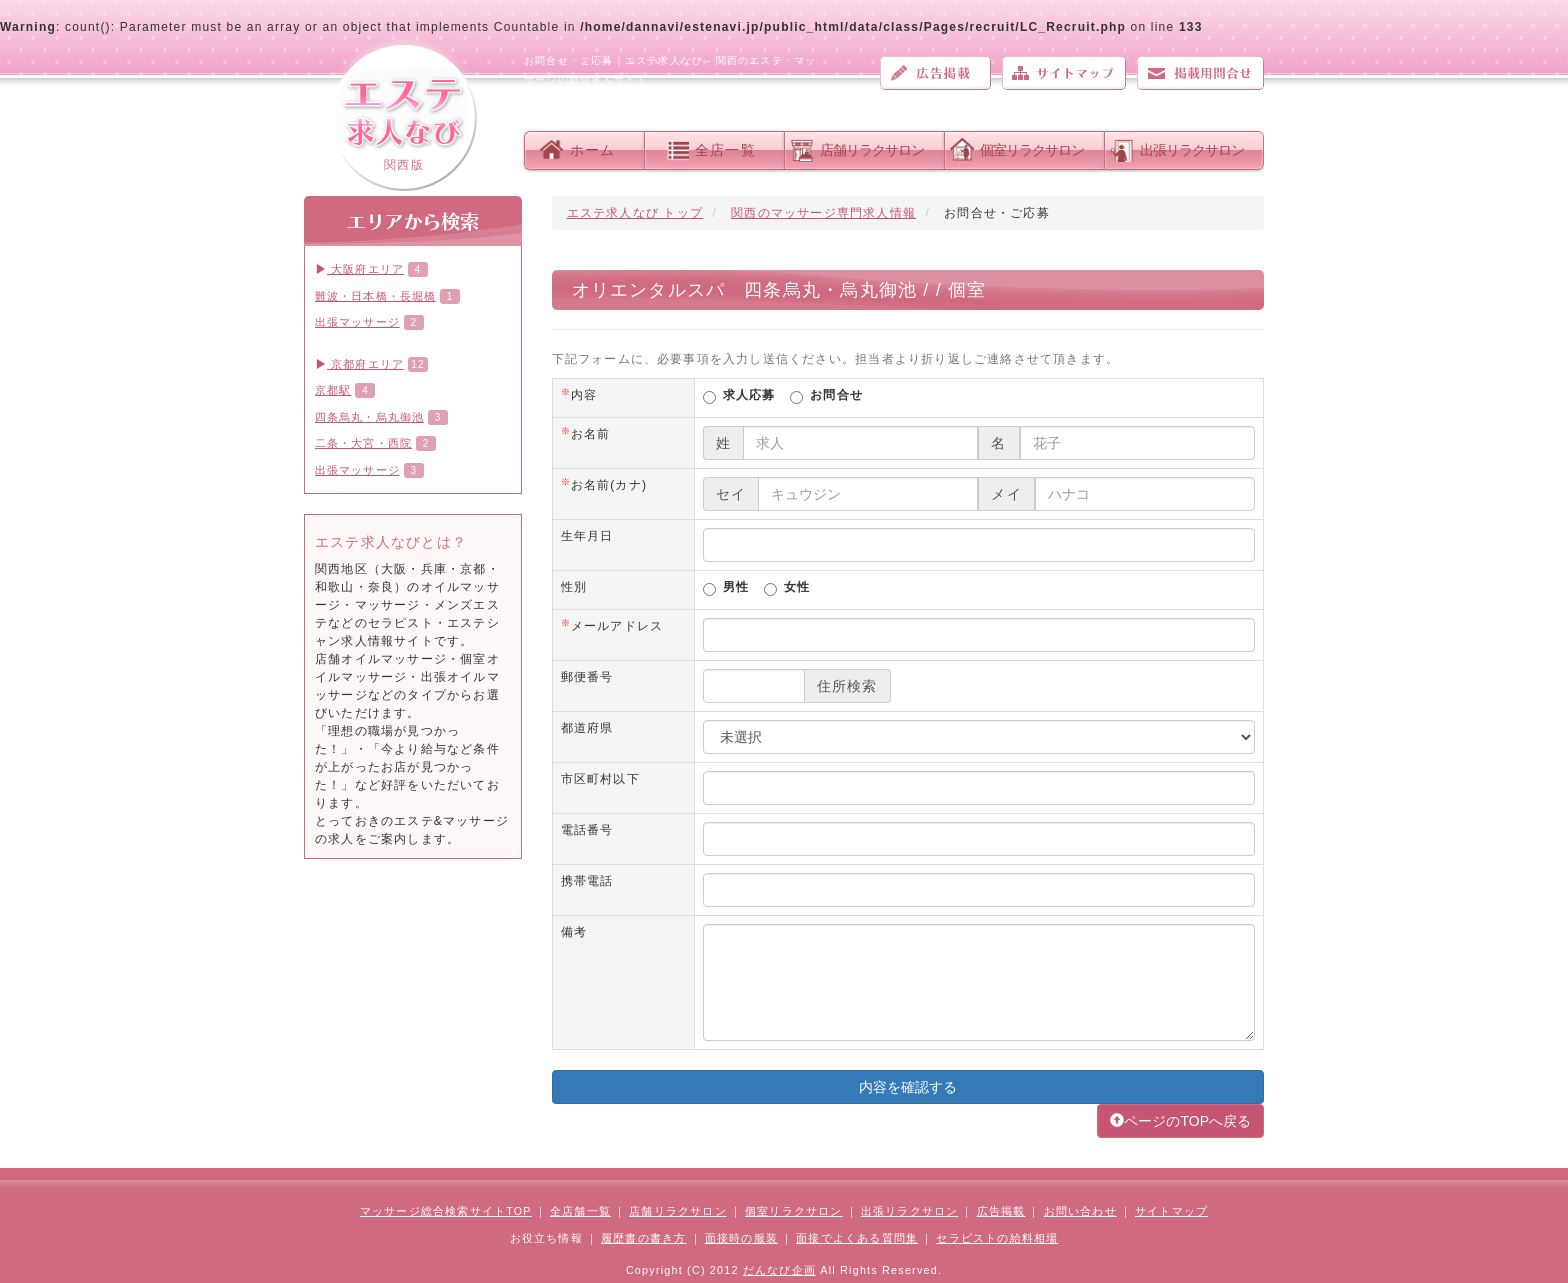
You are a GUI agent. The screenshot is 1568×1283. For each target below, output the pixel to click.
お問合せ (836, 396)
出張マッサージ (357, 322)
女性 (797, 588)
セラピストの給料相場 (997, 1238)
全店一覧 (725, 150)
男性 (736, 588)
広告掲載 (935, 73)
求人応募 (749, 396)
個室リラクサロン (1032, 150)
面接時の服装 (741, 1238)
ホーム (593, 150)
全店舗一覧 (580, 1211)
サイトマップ (1064, 73)
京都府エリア (359, 364)
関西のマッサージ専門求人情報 (823, 213)
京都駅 (333, 390)
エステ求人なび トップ (635, 213)
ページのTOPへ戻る (1180, 1121)
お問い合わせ (1200, 73)
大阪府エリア (359, 269)
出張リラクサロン (1192, 150)
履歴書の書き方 (643, 1238)
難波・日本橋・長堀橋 (375, 296)
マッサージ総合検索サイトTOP (446, 1211)
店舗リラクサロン (872, 150)
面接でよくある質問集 (857, 1238)
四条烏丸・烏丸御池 (369, 417)
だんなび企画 (779, 1270)
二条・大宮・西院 (363, 443)
